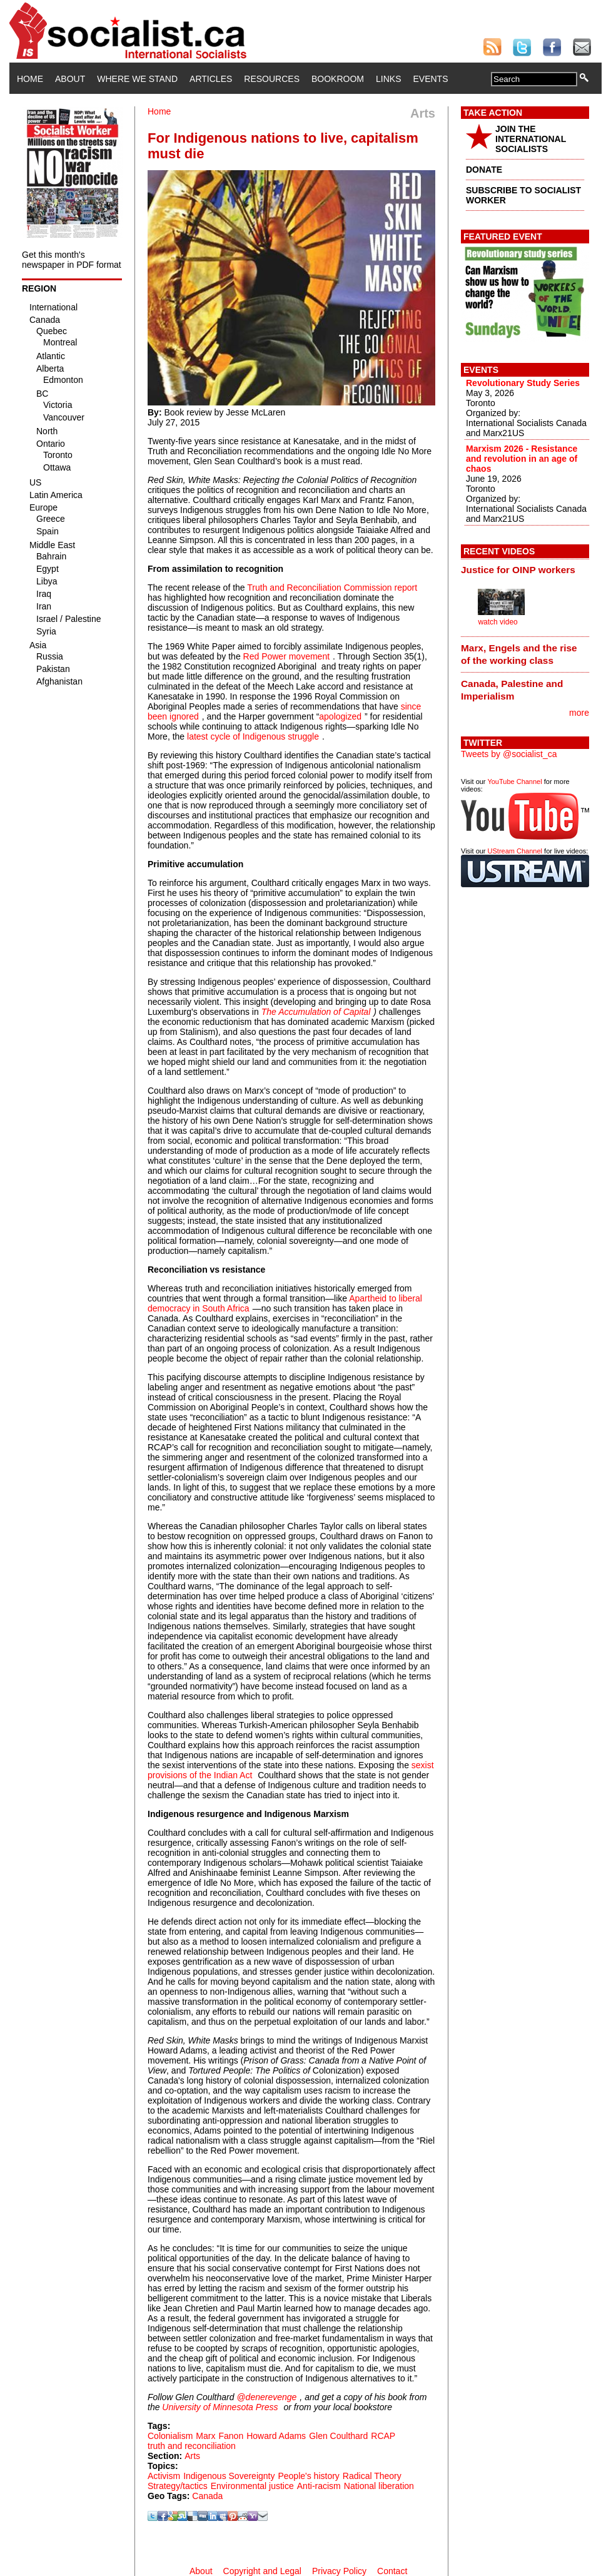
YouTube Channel (514, 781)
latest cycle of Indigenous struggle (253, 736)
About (70, 79)
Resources (272, 79)
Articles (210, 79)
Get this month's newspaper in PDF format (71, 260)
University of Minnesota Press (220, 2407)
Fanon (230, 2436)
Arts (192, 2456)
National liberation (379, 2486)
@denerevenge (266, 2397)
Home (30, 79)
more (579, 713)
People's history (308, 2476)
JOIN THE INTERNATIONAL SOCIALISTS (530, 139)
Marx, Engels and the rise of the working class (519, 654)
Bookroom (337, 79)
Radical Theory (372, 2476)
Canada (207, 2496)
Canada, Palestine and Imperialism (512, 689)
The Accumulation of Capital (316, 1012)
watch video (497, 622)
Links (388, 79)
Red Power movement (286, 656)
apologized (340, 716)
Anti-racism (319, 2486)
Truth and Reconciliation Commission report (332, 588)
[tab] (525, 570)
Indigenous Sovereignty (229, 2476)
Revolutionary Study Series (523, 383)
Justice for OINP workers (518, 569)
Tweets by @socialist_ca (509, 754)
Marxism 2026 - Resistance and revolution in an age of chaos (521, 459)
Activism (164, 2476)
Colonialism (170, 2436)
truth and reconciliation (192, 2446)
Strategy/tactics (178, 2486)
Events (430, 79)
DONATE (484, 170)
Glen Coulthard (338, 2436)
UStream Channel (515, 851)
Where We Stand (137, 79)
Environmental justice (252, 2486)
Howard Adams (276, 2436)
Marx (205, 2436)
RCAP (383, 2436)
